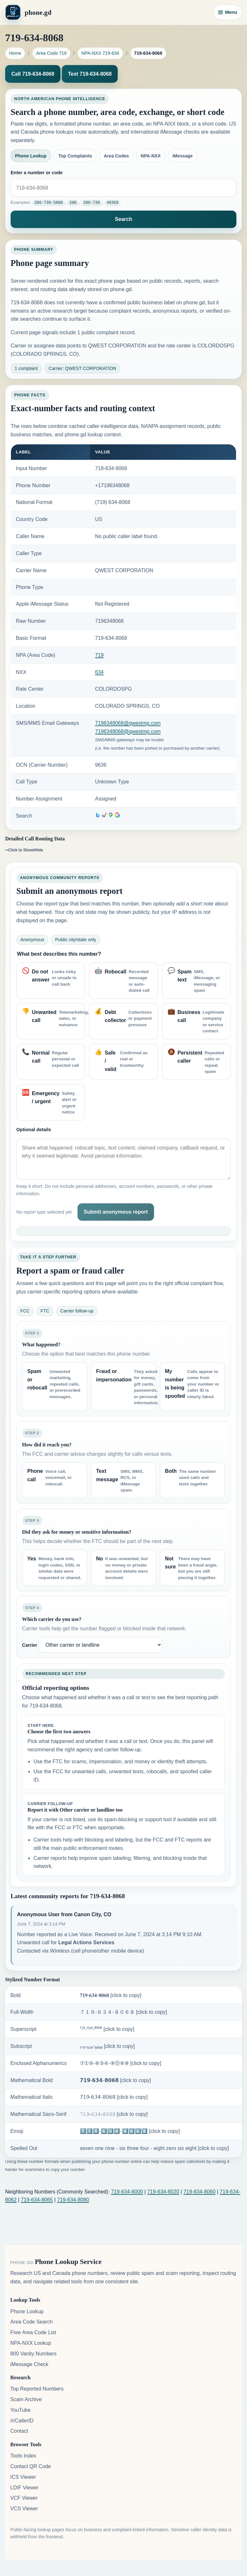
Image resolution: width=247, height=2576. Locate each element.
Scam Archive (26, 2399)
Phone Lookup (31, 155)
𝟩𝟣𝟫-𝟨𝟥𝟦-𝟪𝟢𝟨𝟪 (114, 2097)
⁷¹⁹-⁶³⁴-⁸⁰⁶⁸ (107, 2028)
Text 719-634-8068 (90, 74)
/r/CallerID (21, 2420)
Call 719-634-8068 (32, 74)
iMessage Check (29, 2364)
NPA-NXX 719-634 (100, 53)
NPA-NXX (150, 155)
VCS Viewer (24, 2508)
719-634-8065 (37, 2199)
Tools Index (23, 2455)
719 (99, 655)
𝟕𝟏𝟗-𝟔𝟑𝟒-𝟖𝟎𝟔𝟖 (110, 1995)
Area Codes (116, 155)
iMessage (182, 155)
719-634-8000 (127, 2191)
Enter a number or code (37, 172)
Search (123, 219)
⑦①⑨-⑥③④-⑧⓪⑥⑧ (120, 2063)
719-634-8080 (73, 2199)
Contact (19, 2431)
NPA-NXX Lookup (30, 2342)
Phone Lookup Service (68, 2261)
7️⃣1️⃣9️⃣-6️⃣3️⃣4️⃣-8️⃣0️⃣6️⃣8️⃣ (130, 2131)
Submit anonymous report (116, 1212)
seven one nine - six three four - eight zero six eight (154, 2148)
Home (15, 53)
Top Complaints (75, 155)
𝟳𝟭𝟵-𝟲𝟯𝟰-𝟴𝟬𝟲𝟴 (115, 2080)
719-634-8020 (163, 2191)
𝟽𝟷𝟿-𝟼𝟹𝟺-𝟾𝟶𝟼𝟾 (114, 2114)
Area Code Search (31, 2322)
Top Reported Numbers (36, 2388)
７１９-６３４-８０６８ (123, 2012)
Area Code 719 (51, 53)
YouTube (20, 2409)
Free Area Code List (33, 2332)
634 (99, 672)
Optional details (33, 1129)
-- (24, 849)
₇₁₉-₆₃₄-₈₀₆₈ (107, 2046)
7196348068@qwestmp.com (128, 722)
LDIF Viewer (24, 2487)
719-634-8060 (199, 2191)
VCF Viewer (24, 2497)
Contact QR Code (30, 2466)
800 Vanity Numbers (33, 2353)
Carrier (29, 1644)
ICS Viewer (23, 2476)
